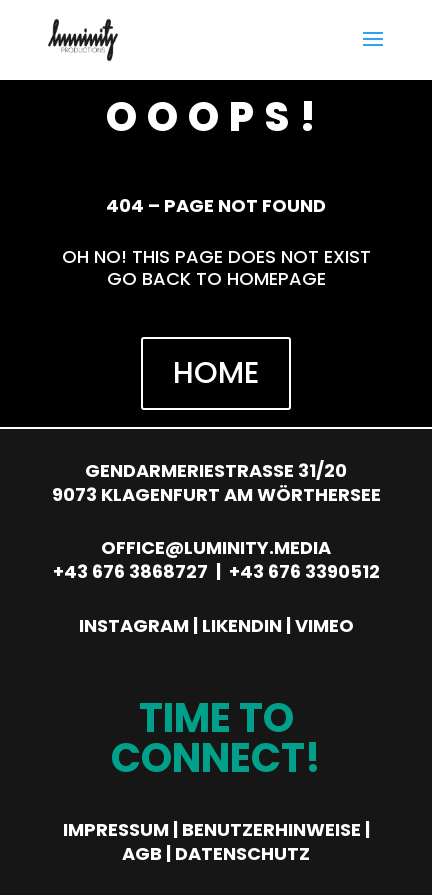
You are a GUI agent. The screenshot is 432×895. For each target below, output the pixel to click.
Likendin (242, 625)
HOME (216, 373)
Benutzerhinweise (271, 829)
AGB (142, 853)
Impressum (116, 829)
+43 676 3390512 (304, 571)
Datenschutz (242, 853)
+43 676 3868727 (130, 571)
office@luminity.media (216, 547)
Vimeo (324, 625)
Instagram (134, 625)
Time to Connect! (216, 738)
